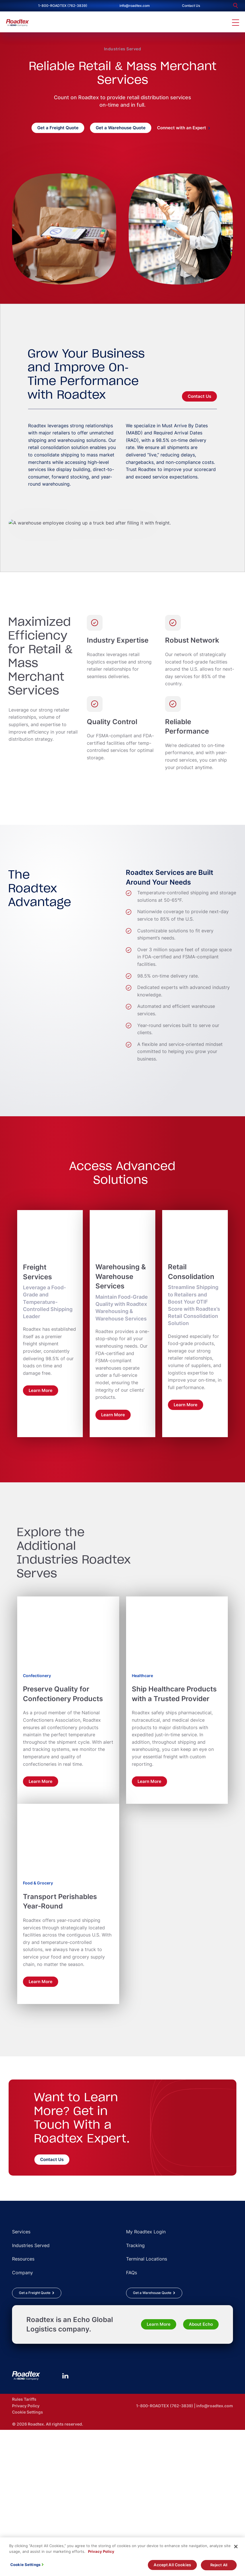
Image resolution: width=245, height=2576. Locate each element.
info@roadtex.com (134, 5)
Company (22, 2417)
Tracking (135, 2389)
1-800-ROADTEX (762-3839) (62, 5)
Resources (23, 2403)
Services (21, 2376)
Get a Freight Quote (58, 127)
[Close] (236, 2548)
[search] (235, 5)
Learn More (158, 2468)
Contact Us (191, 5)
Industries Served (122, 48)
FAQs (131, 2417)
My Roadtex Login (146, 2376)
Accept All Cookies (172, 2567)
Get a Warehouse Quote (121, 127)
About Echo (201, 2468)
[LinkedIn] (65, 2520)
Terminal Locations (146, 2403)
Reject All (218, 2567)
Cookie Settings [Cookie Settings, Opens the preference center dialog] (25, 2567)
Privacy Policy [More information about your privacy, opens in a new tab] (101, 2553)
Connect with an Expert (181, 127)
